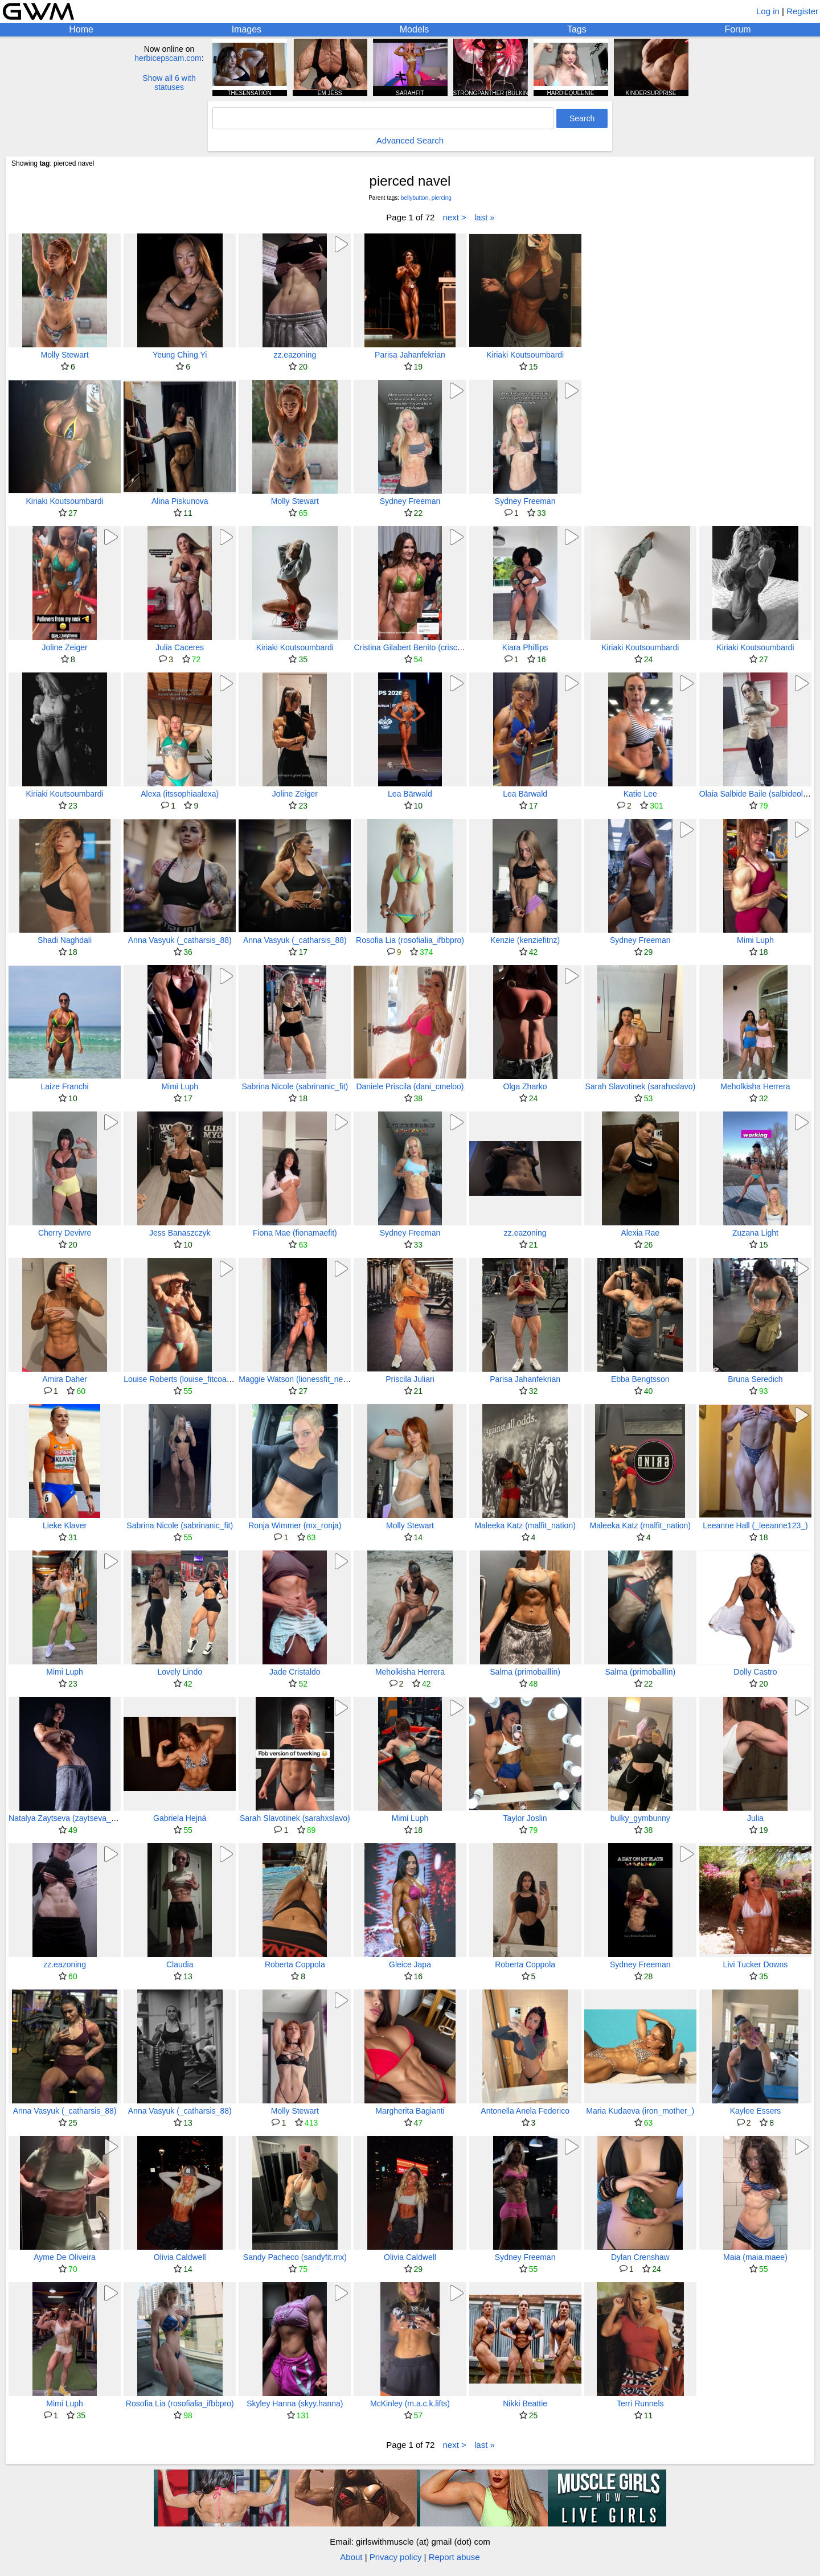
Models (414, 29)
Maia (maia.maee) (755, 2257)
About (351, 2557)
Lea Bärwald (410, 793)
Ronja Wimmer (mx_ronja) (294, 1525)
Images (246, 29)
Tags (577, 29)
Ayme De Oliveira (65, 2257)
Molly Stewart (65, 354)
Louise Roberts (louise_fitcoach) (180, 1379)
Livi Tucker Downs (755, 1964)
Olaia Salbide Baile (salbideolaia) (757, 793)
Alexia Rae (640, 1232)
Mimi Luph (755, 940)
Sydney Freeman (410, 501)
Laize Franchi (65, 1086)
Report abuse (454, 2557)
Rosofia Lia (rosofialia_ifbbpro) (410, 940)
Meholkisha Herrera (755, 1086)
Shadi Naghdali (65, 940)
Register (802, 11)
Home (81, 29)
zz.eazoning (294, 354)
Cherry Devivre (64, 1232)
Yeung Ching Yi (180, 354)
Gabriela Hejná (179, 1818)
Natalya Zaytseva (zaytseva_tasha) (71, 1818)
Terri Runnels (640, 2403)
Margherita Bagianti (409, 2110)
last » (484, 217)
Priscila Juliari (410, 1379)
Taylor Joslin (525, 1818)
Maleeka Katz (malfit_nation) (524, 1525)
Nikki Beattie (525, 2403)
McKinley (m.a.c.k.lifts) (410, 2403)
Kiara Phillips (525, 647)
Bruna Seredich (755, 1379)
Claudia (179, 1964)
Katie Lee (640, 793)
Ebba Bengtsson (640, 1379)
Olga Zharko (525, 1086)
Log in (768, 11)
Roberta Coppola (295, 1964)
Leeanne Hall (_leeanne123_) (755, 1525)
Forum (737, 29)
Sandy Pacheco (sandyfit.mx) (295, 2257)
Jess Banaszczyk (179, 1232)
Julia (755, 1818)
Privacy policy (396, 2557)
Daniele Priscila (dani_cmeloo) (410, 1086)
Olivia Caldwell (180, 2257)
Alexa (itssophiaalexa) (180, 793)
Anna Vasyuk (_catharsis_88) (180, 940)
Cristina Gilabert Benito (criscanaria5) (420, 647)
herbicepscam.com (168, 58)
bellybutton (414, 198)
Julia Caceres (179, 647)
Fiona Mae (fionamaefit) (295, 1232)
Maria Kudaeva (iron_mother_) (640, 2110)
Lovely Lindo (179, 1671)
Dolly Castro (755, 1671)
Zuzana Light (755, 1232)
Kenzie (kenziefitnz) (525, 940)
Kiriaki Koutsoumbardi (525, 354)
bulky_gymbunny (640, 1818)
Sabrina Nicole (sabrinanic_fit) (294, 1086)
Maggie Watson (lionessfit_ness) (296, 1379)
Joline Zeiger (64, 647)
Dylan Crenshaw (640, 2257)
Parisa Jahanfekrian (410, 354)
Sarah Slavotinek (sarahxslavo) (640, 1086)
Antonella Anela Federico (525, 2110)
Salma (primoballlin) (525, 1671)
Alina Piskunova (179, 501)
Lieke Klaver (65, 1525)
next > (454, 217)
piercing (442, 198)
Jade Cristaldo (295, 1671)
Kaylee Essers (755, 2110)
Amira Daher (64, 1379)
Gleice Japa (410, 1964)
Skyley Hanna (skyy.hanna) (295, 2403)
